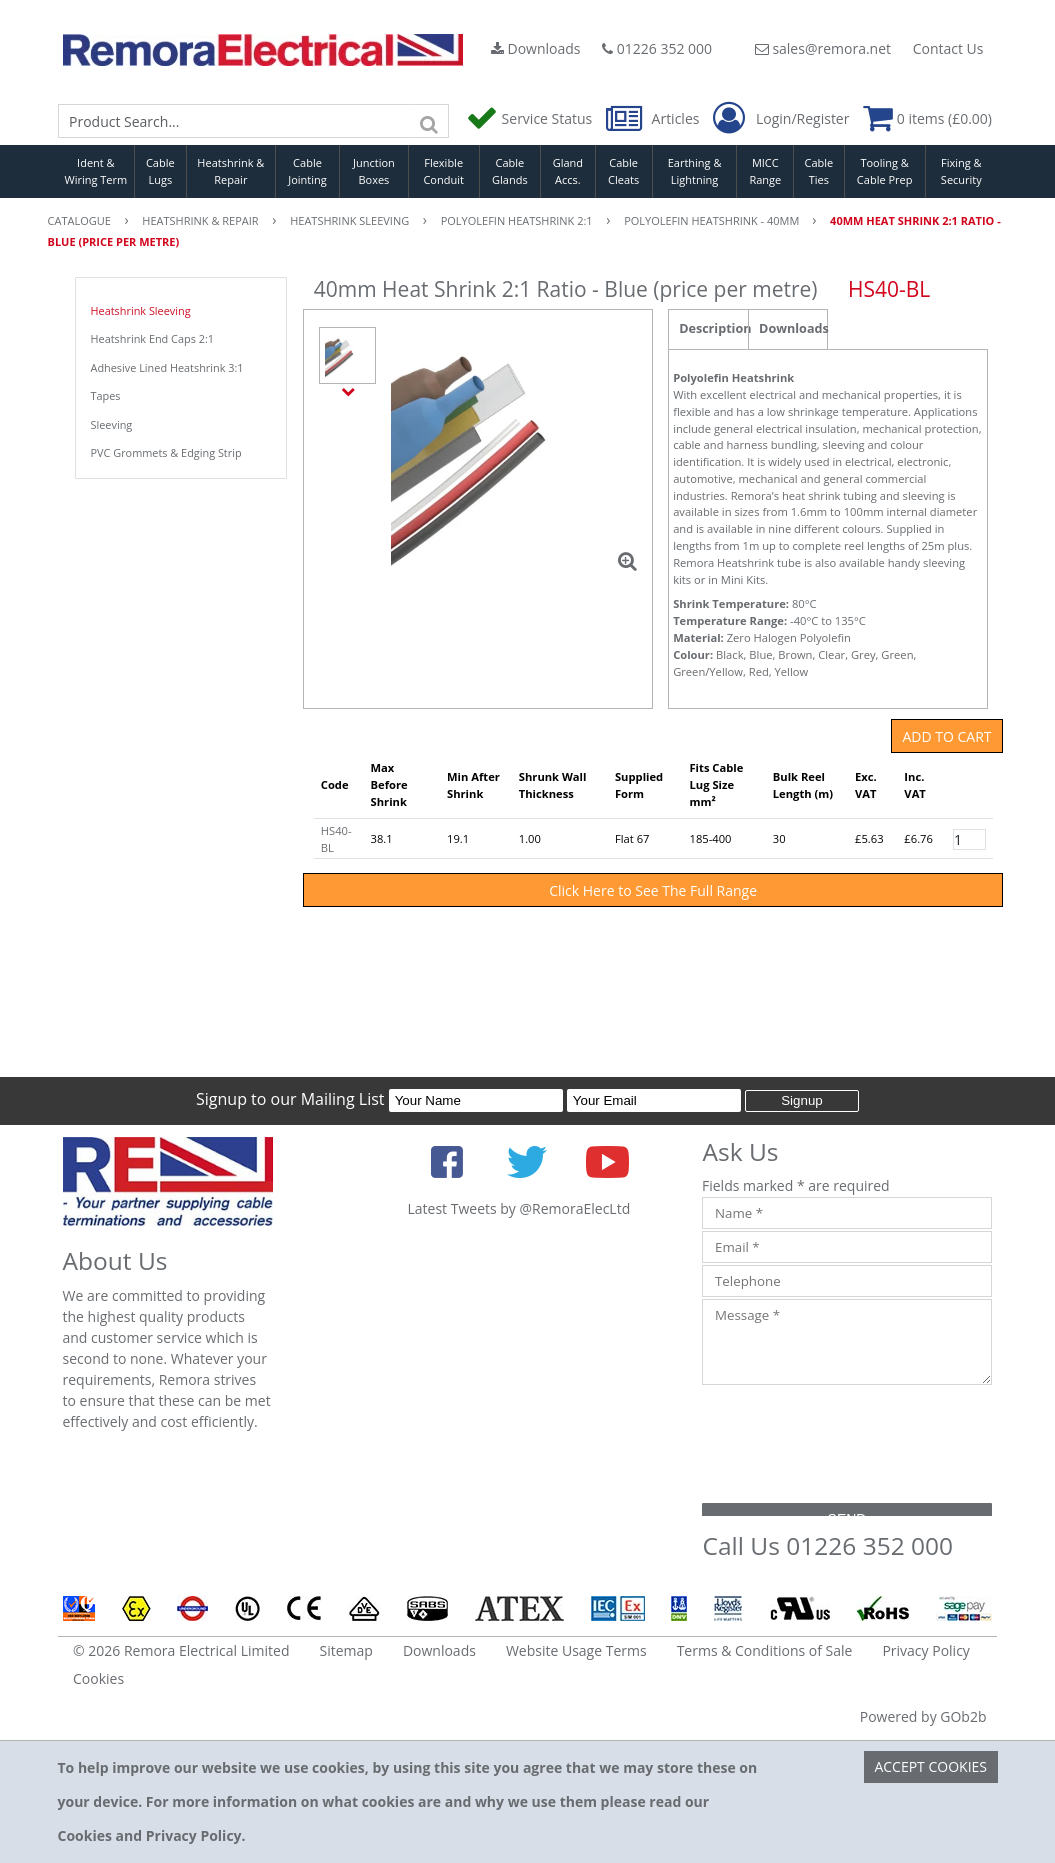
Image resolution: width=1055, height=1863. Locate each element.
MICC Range (765, 171)
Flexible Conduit (443, 171)
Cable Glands (510, 171)
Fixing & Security (961, 171)
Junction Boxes (374, 171)
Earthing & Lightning (695, 171)
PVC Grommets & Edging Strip (166, 452)
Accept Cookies (930, 1766)
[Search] (429, 121)
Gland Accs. (568, 171)
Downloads (536, 48)
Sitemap (346, 1650)
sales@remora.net (823, 48)
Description (713, 328)
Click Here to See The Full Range (653, 890)
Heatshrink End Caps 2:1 (153, 338)
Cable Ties (819, 171)
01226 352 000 (657, 48)
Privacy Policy (925, 1650)
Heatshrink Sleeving (141, 310)
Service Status (531, 118)
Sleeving (112, 424)
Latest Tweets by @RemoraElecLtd (518, 1208)
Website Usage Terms (576, 1650)
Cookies (98, 1678)
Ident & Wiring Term (96, 171)
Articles (654, 118)
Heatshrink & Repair (230, 171)
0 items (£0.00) (927, 118)
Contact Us (948, 48)
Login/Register (781, 119)
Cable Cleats (623, 171)
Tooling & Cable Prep (885, 171)
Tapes (106, 395)
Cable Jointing (307, 171)
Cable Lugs (160, 171)
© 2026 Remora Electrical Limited (181, 1650)
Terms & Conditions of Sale (765, 1650)
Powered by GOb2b (923, 1716)
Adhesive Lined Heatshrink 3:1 (167, 367)
